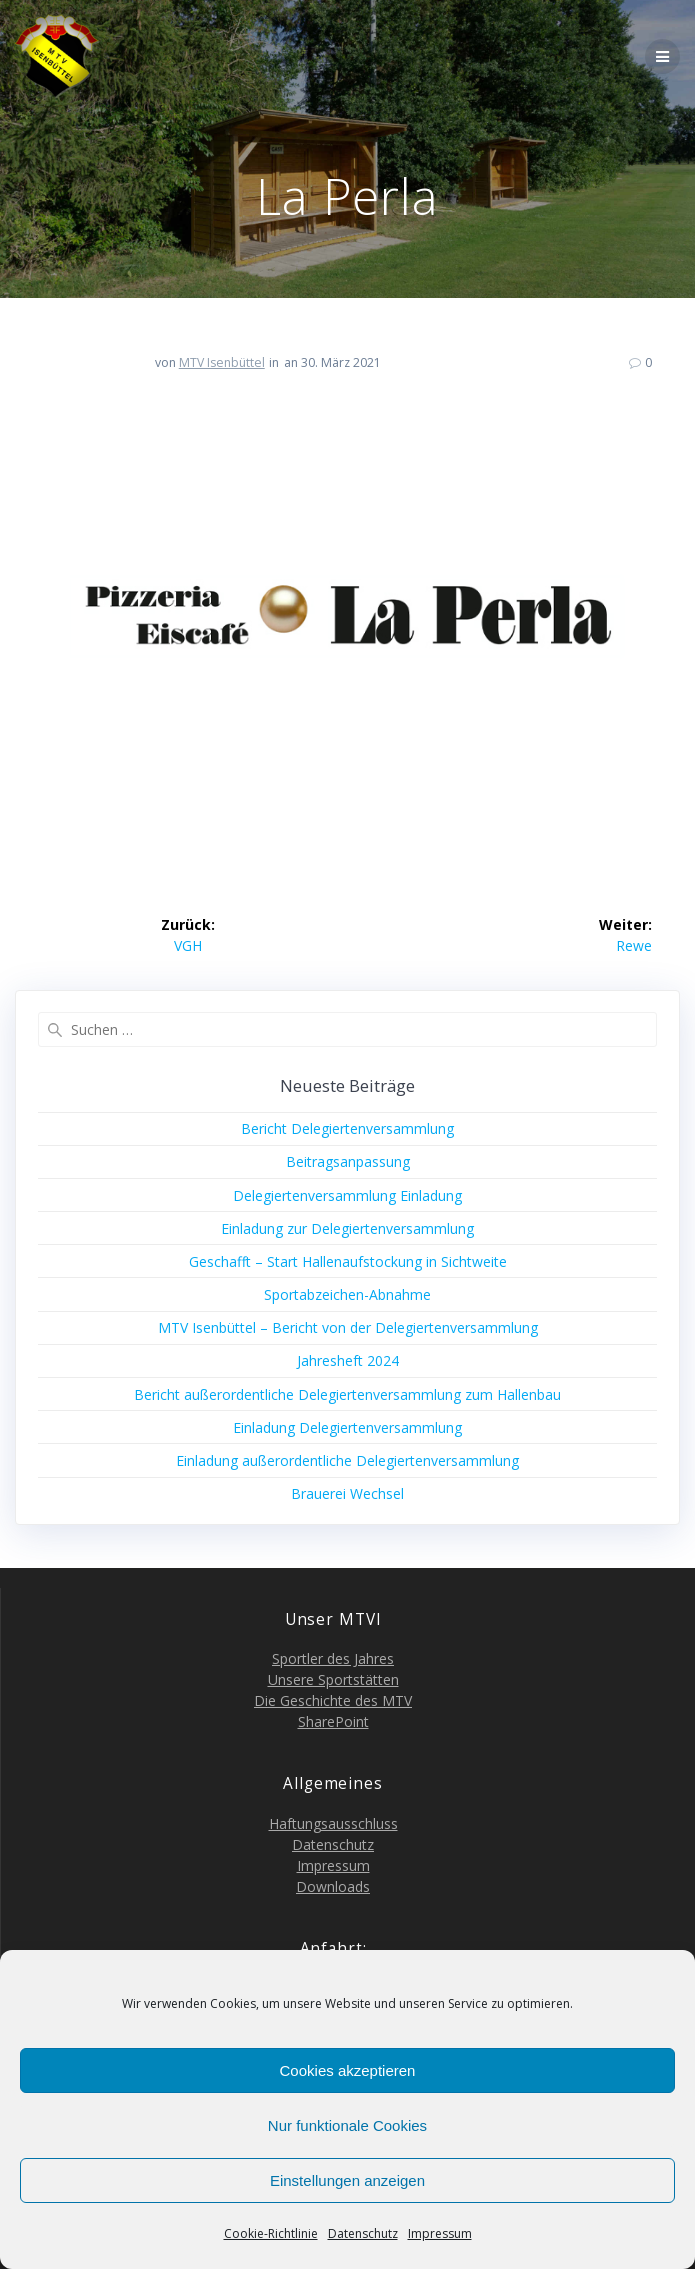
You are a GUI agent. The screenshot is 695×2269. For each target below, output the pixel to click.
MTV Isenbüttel (222, 362)
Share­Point (333, 1721)
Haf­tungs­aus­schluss (333, 1823)
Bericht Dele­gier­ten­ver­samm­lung (347, 1128)
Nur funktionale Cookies (347, 2125)
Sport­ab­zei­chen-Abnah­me (347, 1294)
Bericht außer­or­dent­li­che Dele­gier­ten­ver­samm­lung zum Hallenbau (347, 1394)
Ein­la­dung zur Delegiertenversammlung (347, 1228)
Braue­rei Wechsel (347, 1493)
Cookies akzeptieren (348, 2070)
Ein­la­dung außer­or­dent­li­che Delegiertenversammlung (347, 1460)
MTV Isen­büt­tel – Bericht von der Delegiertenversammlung (348, 1327)
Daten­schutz (363, 2233)
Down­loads (333, 1886)
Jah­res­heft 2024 (348, 1360)
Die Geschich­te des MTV (333, 1700)
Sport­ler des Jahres (333, 1658)
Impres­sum (440, 2233)
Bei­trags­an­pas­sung (348, 1161)
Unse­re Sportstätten (333, 1679)
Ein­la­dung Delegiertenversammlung (347, 1427)
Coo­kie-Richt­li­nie (271, 2233)
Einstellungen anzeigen (347, 2180)
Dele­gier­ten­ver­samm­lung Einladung (347, 1195)
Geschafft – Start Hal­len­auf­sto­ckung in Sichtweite (348, 1261)
